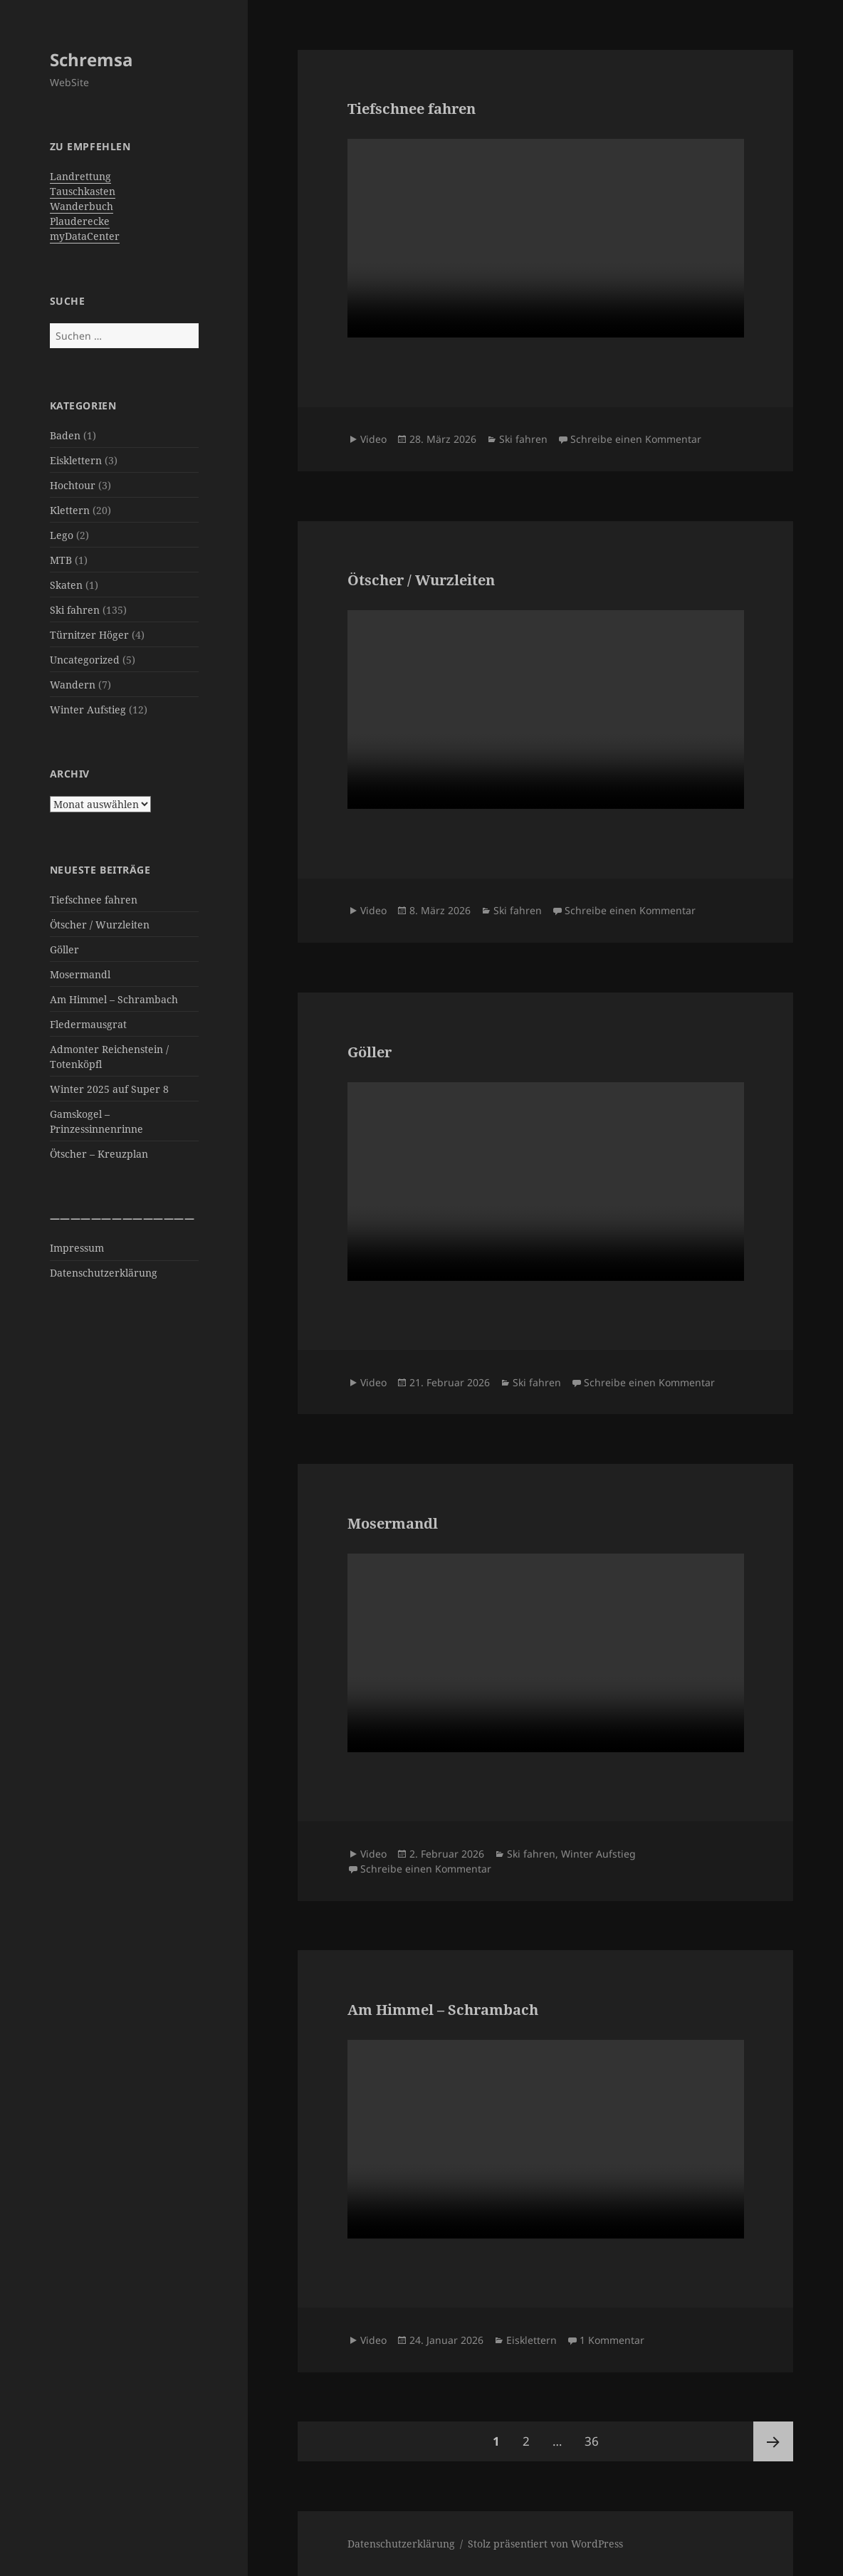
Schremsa (91, 59)
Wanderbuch (81, 206)
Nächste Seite (773, 2441)
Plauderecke (80, 221)
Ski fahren (75, 610)
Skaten (66, 585)
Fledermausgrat (88, 1024)
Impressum (77, 1248)
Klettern (70, 510)
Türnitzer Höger (89, 635)
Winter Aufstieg (88, 709)
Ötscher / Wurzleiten (100, 924)
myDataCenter (85, 236)
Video (373, 439)
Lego (61, 535)
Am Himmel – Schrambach (114, 999)
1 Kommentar (612, 2340)
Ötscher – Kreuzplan (99, 1154)
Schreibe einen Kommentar (635, 439)
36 (596, 2435)
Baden (65, 435)
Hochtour (72, 485)
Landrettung (80, 176)
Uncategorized (85, 659)
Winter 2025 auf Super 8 (109, 1089)
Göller (64, 949)
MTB (61, 560)
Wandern (72, 684)
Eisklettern (76, 460)
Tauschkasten (82, 191)
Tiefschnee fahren (93, 899)
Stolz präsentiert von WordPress (545, 2543)
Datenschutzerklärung (103, 1272)
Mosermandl (80, 974)
